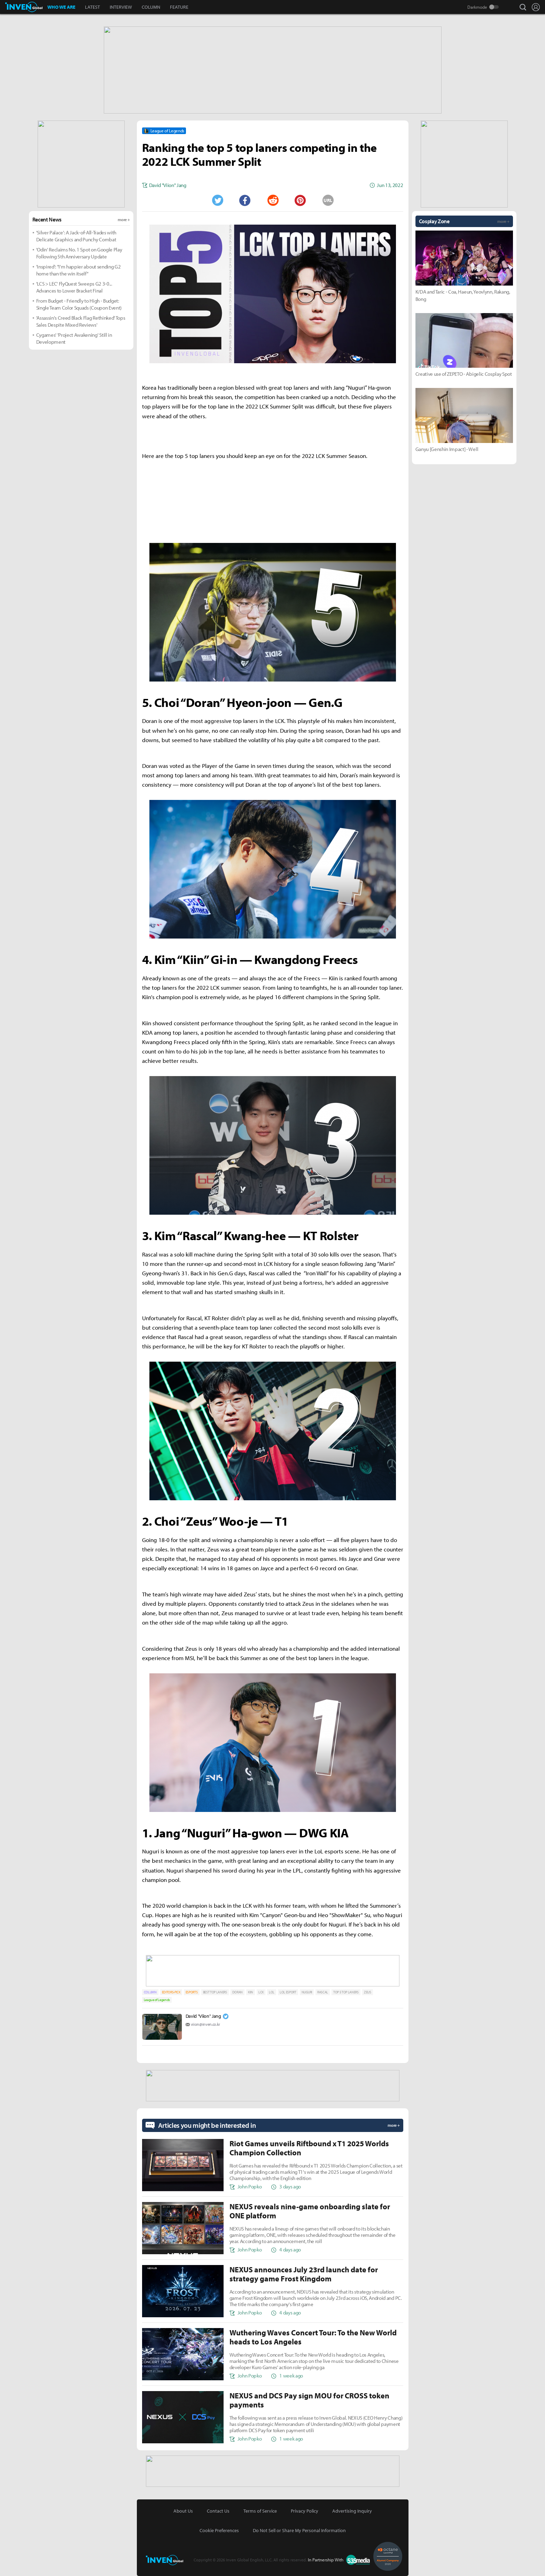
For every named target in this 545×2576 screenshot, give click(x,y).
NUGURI (307, 1992)
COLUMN (151, 7)
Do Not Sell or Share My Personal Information (299, 2530)
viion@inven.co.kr (205, 2024)
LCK (261, 1992)
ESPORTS (192, 1992)
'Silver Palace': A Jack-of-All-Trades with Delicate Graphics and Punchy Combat (76, 236)
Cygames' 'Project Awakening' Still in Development (74, 338)
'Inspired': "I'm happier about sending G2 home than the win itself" (78, 270)
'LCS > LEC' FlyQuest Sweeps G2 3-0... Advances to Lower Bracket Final (74, 287)
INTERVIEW (121, 7)
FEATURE (179, 7)
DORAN (237, 1992)
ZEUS (367, 1992)
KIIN (250, 1992)
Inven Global (23, 7)
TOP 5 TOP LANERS (346, 1992)
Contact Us (218, 2511)
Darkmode (477, 7)
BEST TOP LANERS (215, 1992)
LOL (271, 1992)
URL (328, 200)
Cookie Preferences (219, 2530)
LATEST (92, 7)
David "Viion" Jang (203, 2016)
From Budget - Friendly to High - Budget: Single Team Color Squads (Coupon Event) (79, 304)
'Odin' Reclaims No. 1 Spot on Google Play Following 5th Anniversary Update (79, 253)
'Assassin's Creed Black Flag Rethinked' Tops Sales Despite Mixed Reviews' (80, 321)
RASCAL (322, 1992)
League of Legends (157, 2000)
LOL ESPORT (288, 1992)
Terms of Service (260, 2511)
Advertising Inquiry (352, 2511)
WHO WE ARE (61, 7)
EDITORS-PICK (171, 1992)
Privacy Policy (304, 2511)
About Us (183, 2511)
